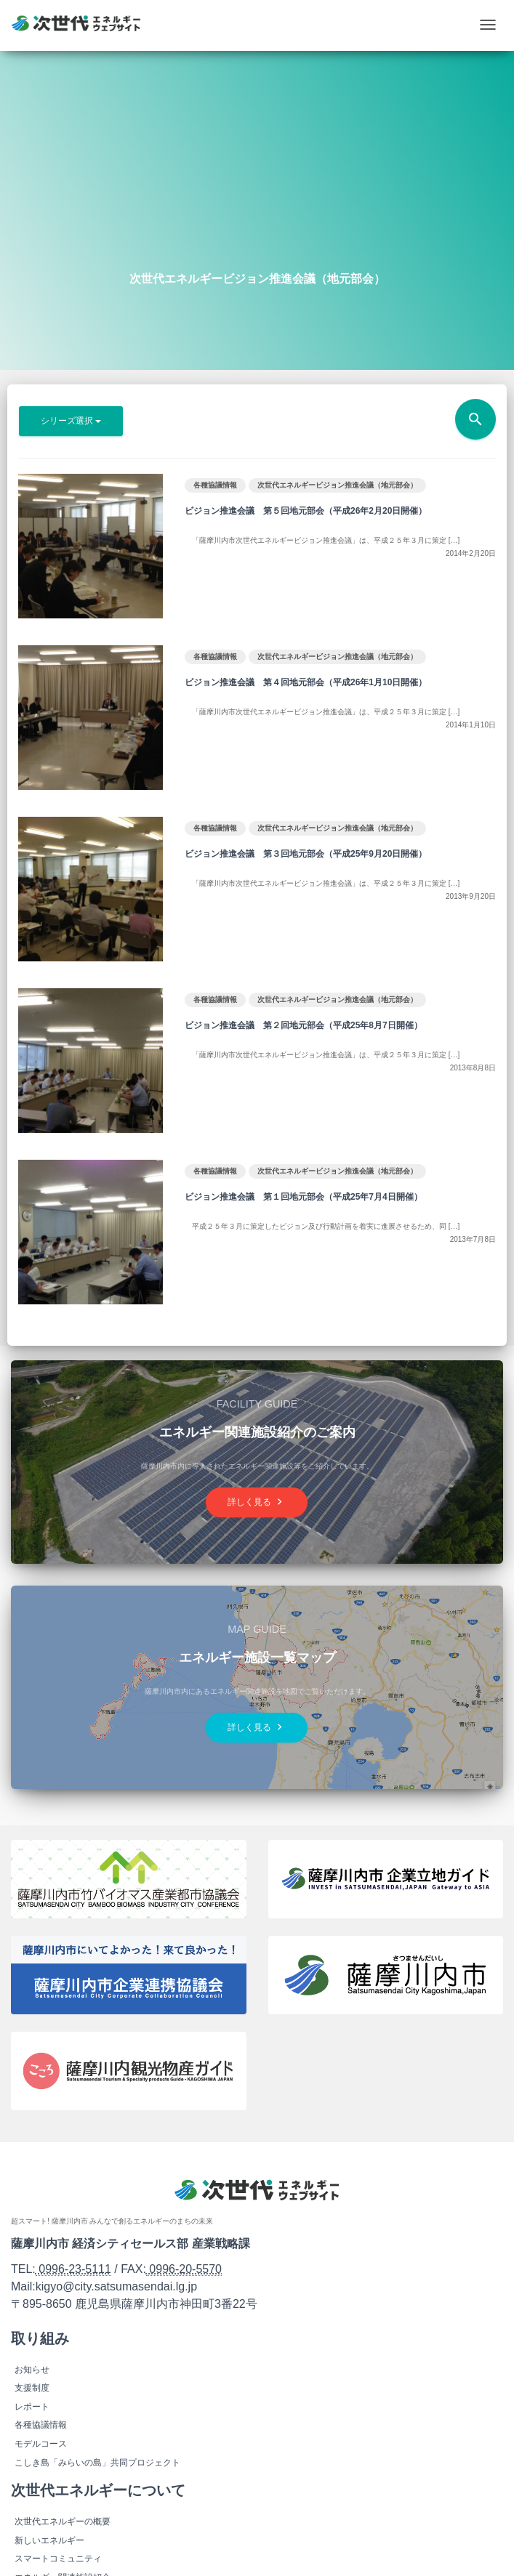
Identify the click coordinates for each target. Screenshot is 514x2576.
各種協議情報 (215, 485)
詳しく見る (257, 1501)
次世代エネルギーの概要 (63, 2521)
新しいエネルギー (49, 2540)
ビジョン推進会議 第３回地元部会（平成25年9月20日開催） (306, 854)
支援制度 (32, 2388)
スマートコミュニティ (58, 2558)
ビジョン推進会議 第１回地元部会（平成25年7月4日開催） (303, 1197)
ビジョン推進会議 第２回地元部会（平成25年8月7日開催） (303, 1025)
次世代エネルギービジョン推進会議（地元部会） (337, 485)
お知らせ (32, 2370)
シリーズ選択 (71, 421)
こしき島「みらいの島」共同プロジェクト (97, 2463)
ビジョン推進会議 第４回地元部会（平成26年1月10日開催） (306, 682)
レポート (32, 2407)
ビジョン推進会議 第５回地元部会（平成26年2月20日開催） (306, 511)
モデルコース (41, 2444)
